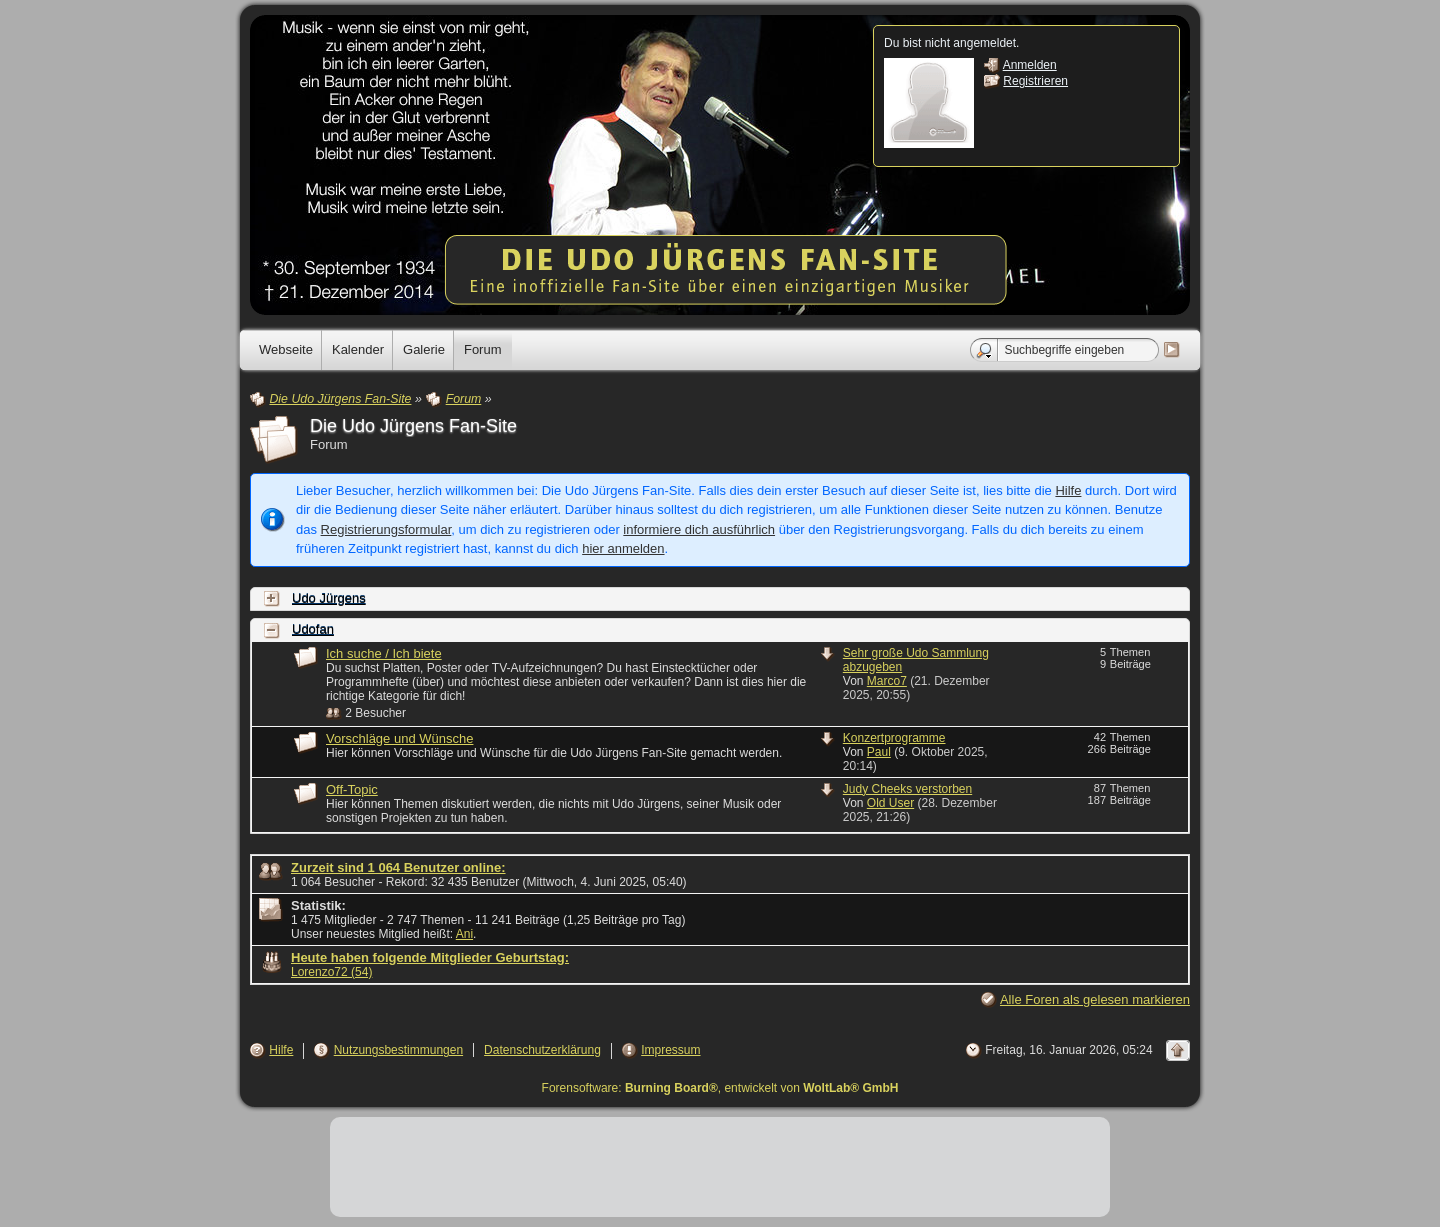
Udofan (313, 629)
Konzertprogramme (894, 738)
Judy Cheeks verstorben (907, 789)
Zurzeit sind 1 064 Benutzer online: (398, 867)
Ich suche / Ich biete (384, 653)
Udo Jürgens (329, 598)
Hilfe (1068, 490)
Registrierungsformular (386, 529)
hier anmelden (623, 548)
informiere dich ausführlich (699, 529)
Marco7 (887, 681)
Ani (464, 934)
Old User (890, 803)
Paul (879, 752)
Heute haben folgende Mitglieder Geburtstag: (430, 957)
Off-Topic (352, 789)
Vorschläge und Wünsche (399, 738)
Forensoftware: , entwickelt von (720, 1088)
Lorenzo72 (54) (331, 972)
